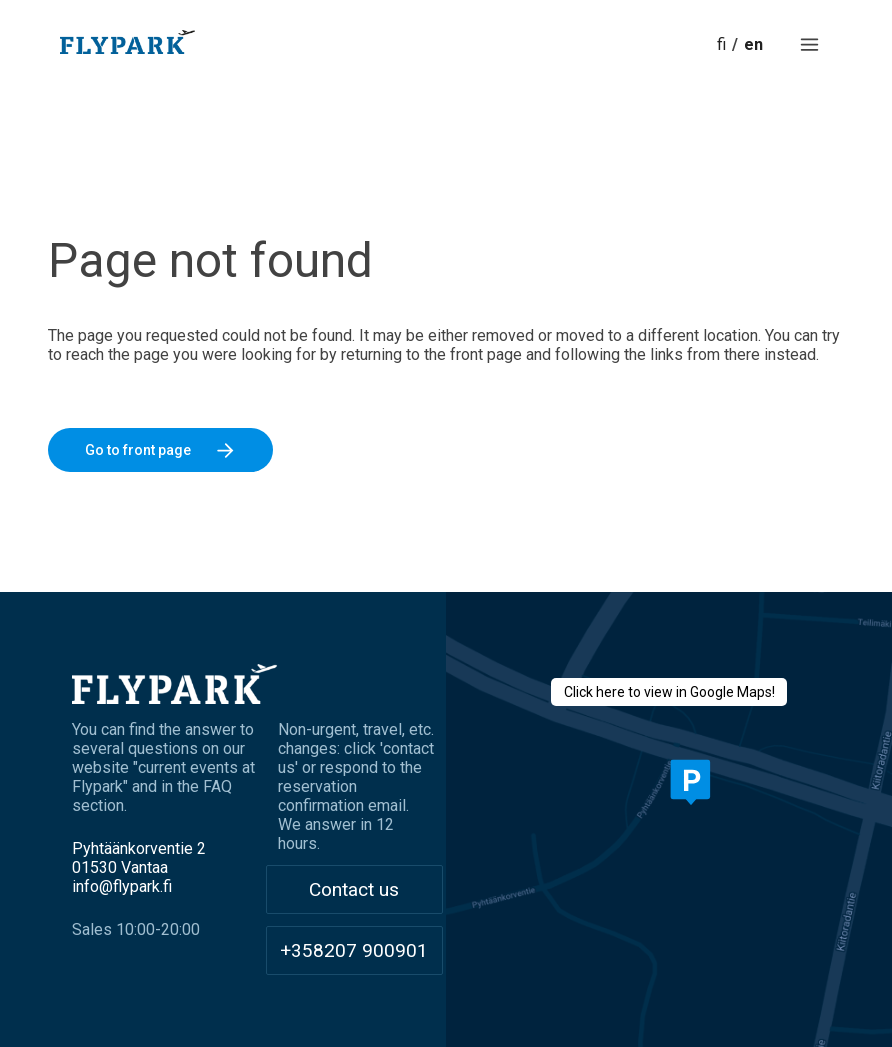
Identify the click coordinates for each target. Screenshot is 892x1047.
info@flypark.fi (122, 886)
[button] (809, 44)
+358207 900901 (354, 950)
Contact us (354, 889)
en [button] (753, 44)
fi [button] (721, 44)
